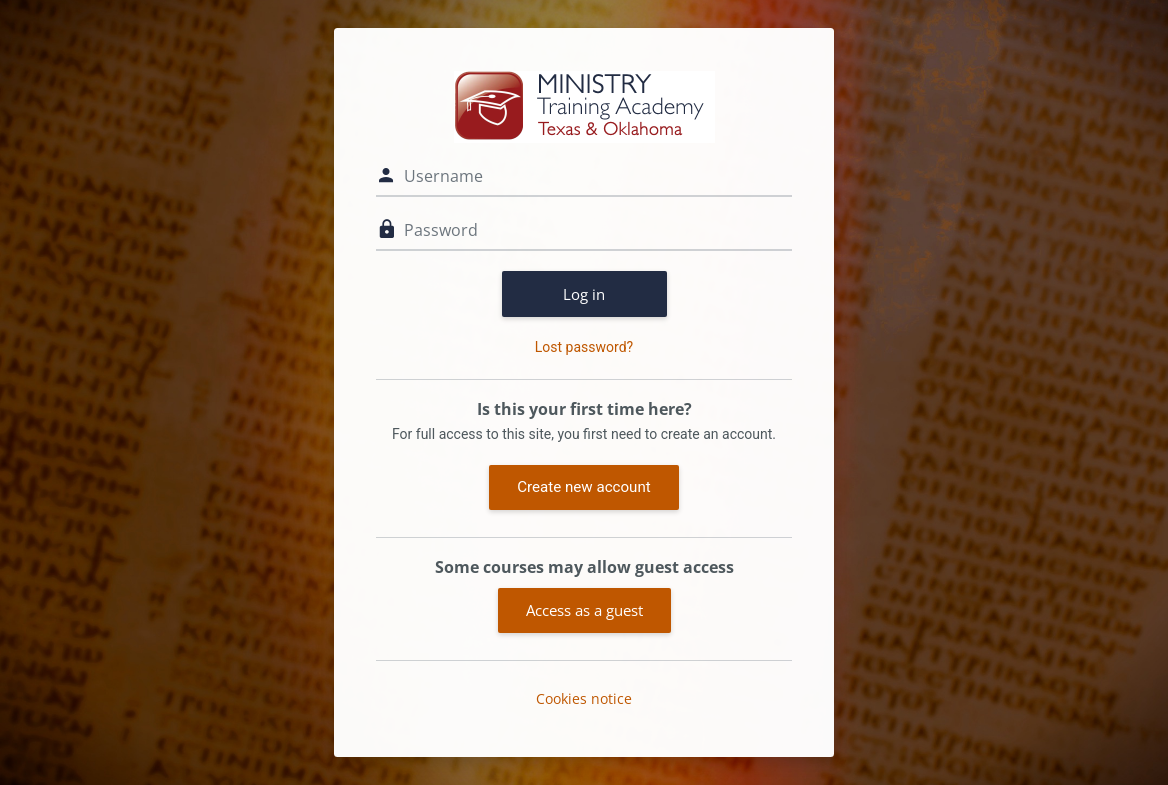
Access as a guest (584, 610)
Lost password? (584, 347)
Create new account (583, 487)
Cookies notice (584, 698)
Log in (584, 294)
